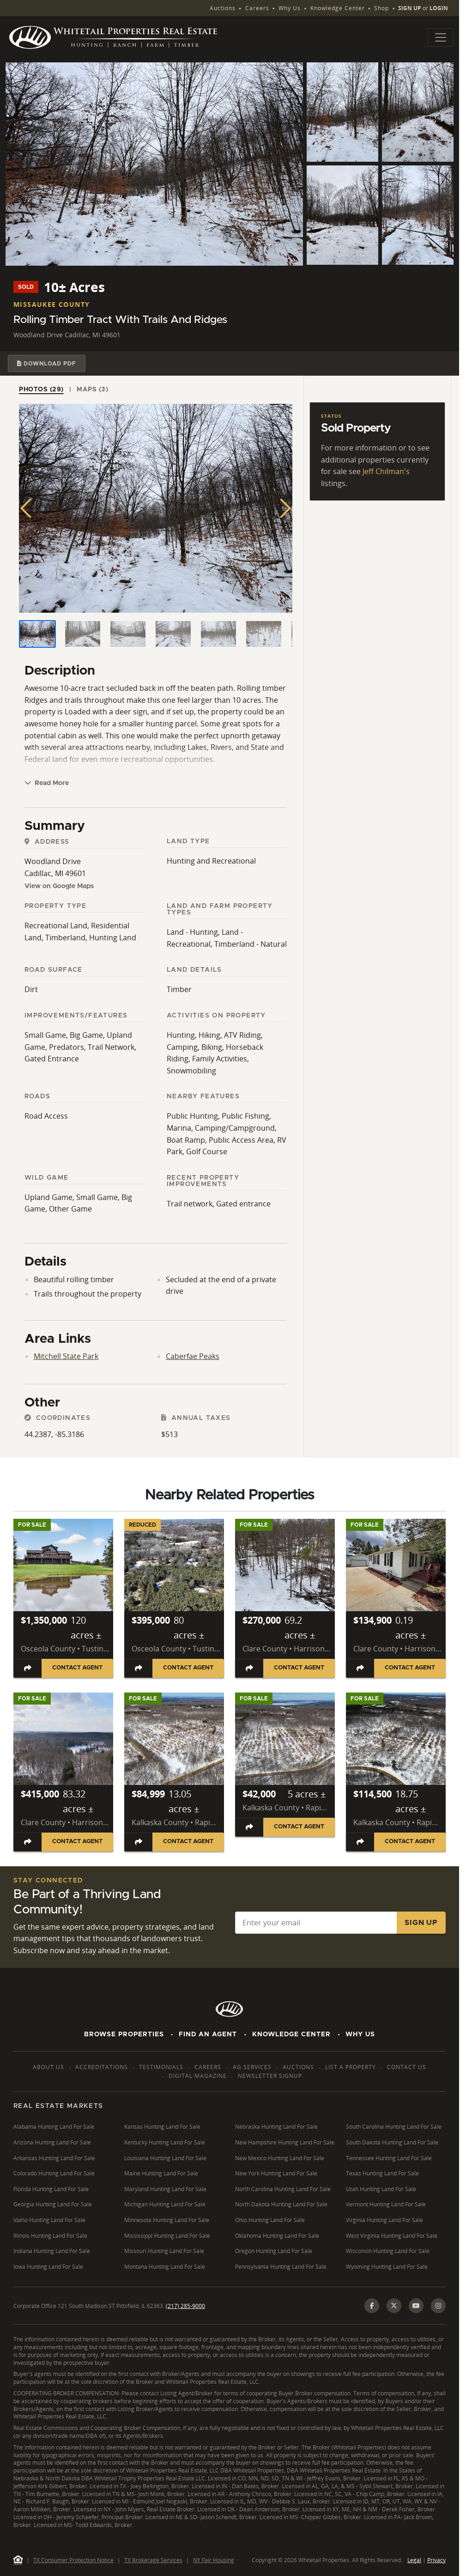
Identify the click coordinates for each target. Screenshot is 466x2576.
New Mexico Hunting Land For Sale (279, 2158)
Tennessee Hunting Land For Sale (389, 2158)
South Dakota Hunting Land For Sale (392, 2142)
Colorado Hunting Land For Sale (54, 2173)
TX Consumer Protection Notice (73, 2560)
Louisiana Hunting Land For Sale (165, 2158)
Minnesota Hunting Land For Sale (166, 2220)
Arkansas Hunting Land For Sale (54, 2158)
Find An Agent (208, 2034)
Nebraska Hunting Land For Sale (276, 2127)
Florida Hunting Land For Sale (51, 2189)
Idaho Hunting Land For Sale (49, 2220)
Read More (46, 782)
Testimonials (161, 2067)
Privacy (436, 2560)
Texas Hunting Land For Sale (382, 2173)
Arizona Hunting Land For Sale (52, 2142)
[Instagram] (438, 2305)
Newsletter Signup (270, 2076)
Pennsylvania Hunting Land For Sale (281, 2267)
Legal (414, 2560)
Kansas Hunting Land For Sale (162, 2127)
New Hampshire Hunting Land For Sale (284, 2142)
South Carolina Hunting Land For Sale (394, 2127)
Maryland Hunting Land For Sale (165, 2189)
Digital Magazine (198, 2076)
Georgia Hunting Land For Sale (52, 2204)
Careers (257, 8)
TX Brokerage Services (153, 2560)
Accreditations (101, 2067)
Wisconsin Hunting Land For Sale (388, 2251)
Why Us (289, 8)
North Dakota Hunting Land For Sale (281, 2204)
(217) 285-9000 (185, 2306)
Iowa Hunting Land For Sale (48, 2267)
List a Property (350, 2067)
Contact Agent (77, 1668)
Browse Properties (124, 2034)
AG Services (252, 2067)
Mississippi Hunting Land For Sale (167, 2236)
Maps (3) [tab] (92, 389)
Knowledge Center (337, 8)
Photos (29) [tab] (41, 389)
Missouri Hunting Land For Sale (164, 2251)
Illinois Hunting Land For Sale (50, 2236)
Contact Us (406, 2067)
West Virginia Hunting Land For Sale (391, 2236)
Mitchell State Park (66, 1356)
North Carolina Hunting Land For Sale (283, 2189)
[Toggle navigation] (441, 37)
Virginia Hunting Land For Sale (384, 2220)
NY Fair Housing (213, 2560)
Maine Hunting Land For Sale (161, 2173)
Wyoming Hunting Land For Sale (387, 2267)
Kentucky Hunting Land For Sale (164, 2142)
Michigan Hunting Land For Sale (165, 2204)
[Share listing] (27, 1668)
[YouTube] (416, 2305)
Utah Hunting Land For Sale (381, 2189)
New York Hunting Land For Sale (276, 2173)
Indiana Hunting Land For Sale (51, 2251)
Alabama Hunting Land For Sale (53, 2127)
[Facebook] (371, 2305)
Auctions (223, 8)
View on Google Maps (59, 886)
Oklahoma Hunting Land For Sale (277, 2236)
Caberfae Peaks (192, 1356)
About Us (48, 2067)
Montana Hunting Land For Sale (164, 2267)
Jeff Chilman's (386, 471)
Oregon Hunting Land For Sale (273, 2251)
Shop (381, 8)
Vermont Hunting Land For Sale (386, 2204)
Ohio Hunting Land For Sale (270, 2220)
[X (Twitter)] (394, 2305)
